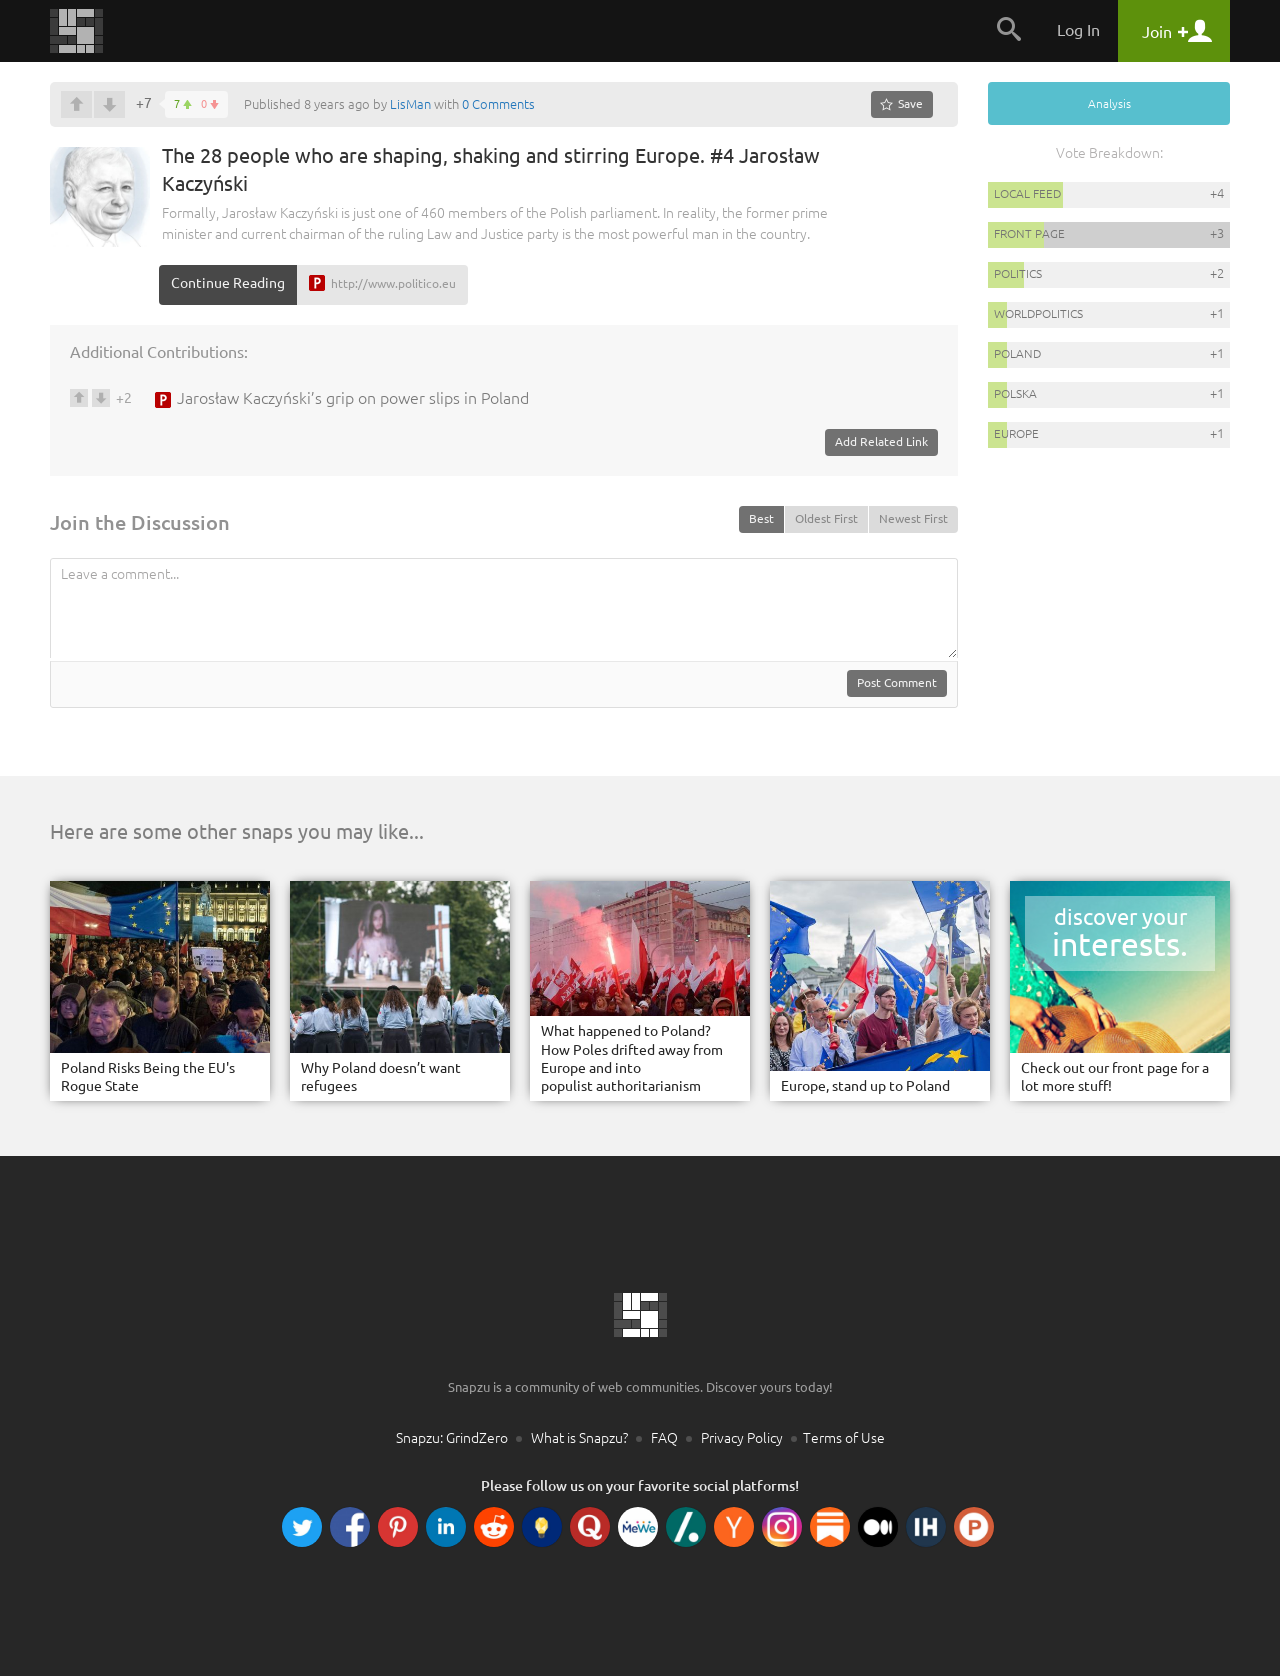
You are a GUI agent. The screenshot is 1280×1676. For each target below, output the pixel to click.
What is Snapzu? (579, 1438)
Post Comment (897, 682)
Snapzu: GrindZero (452, 1438)
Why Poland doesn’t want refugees (381, 1077)
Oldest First (826, 518)
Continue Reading (228, 283)
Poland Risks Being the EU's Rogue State (148, 1077)
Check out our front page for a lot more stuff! (1115, 1077)
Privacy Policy (742, 1438)
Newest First (913, 518)
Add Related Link (881, 441)
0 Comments (498, 104)
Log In (1078, 30)
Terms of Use (844, 1438)
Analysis (1109, 103)
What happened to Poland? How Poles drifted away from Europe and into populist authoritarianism (632, 1058)
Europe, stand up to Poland (865, 1086)
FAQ (664, 1438)
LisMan (410, 104)
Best (761, 518)
